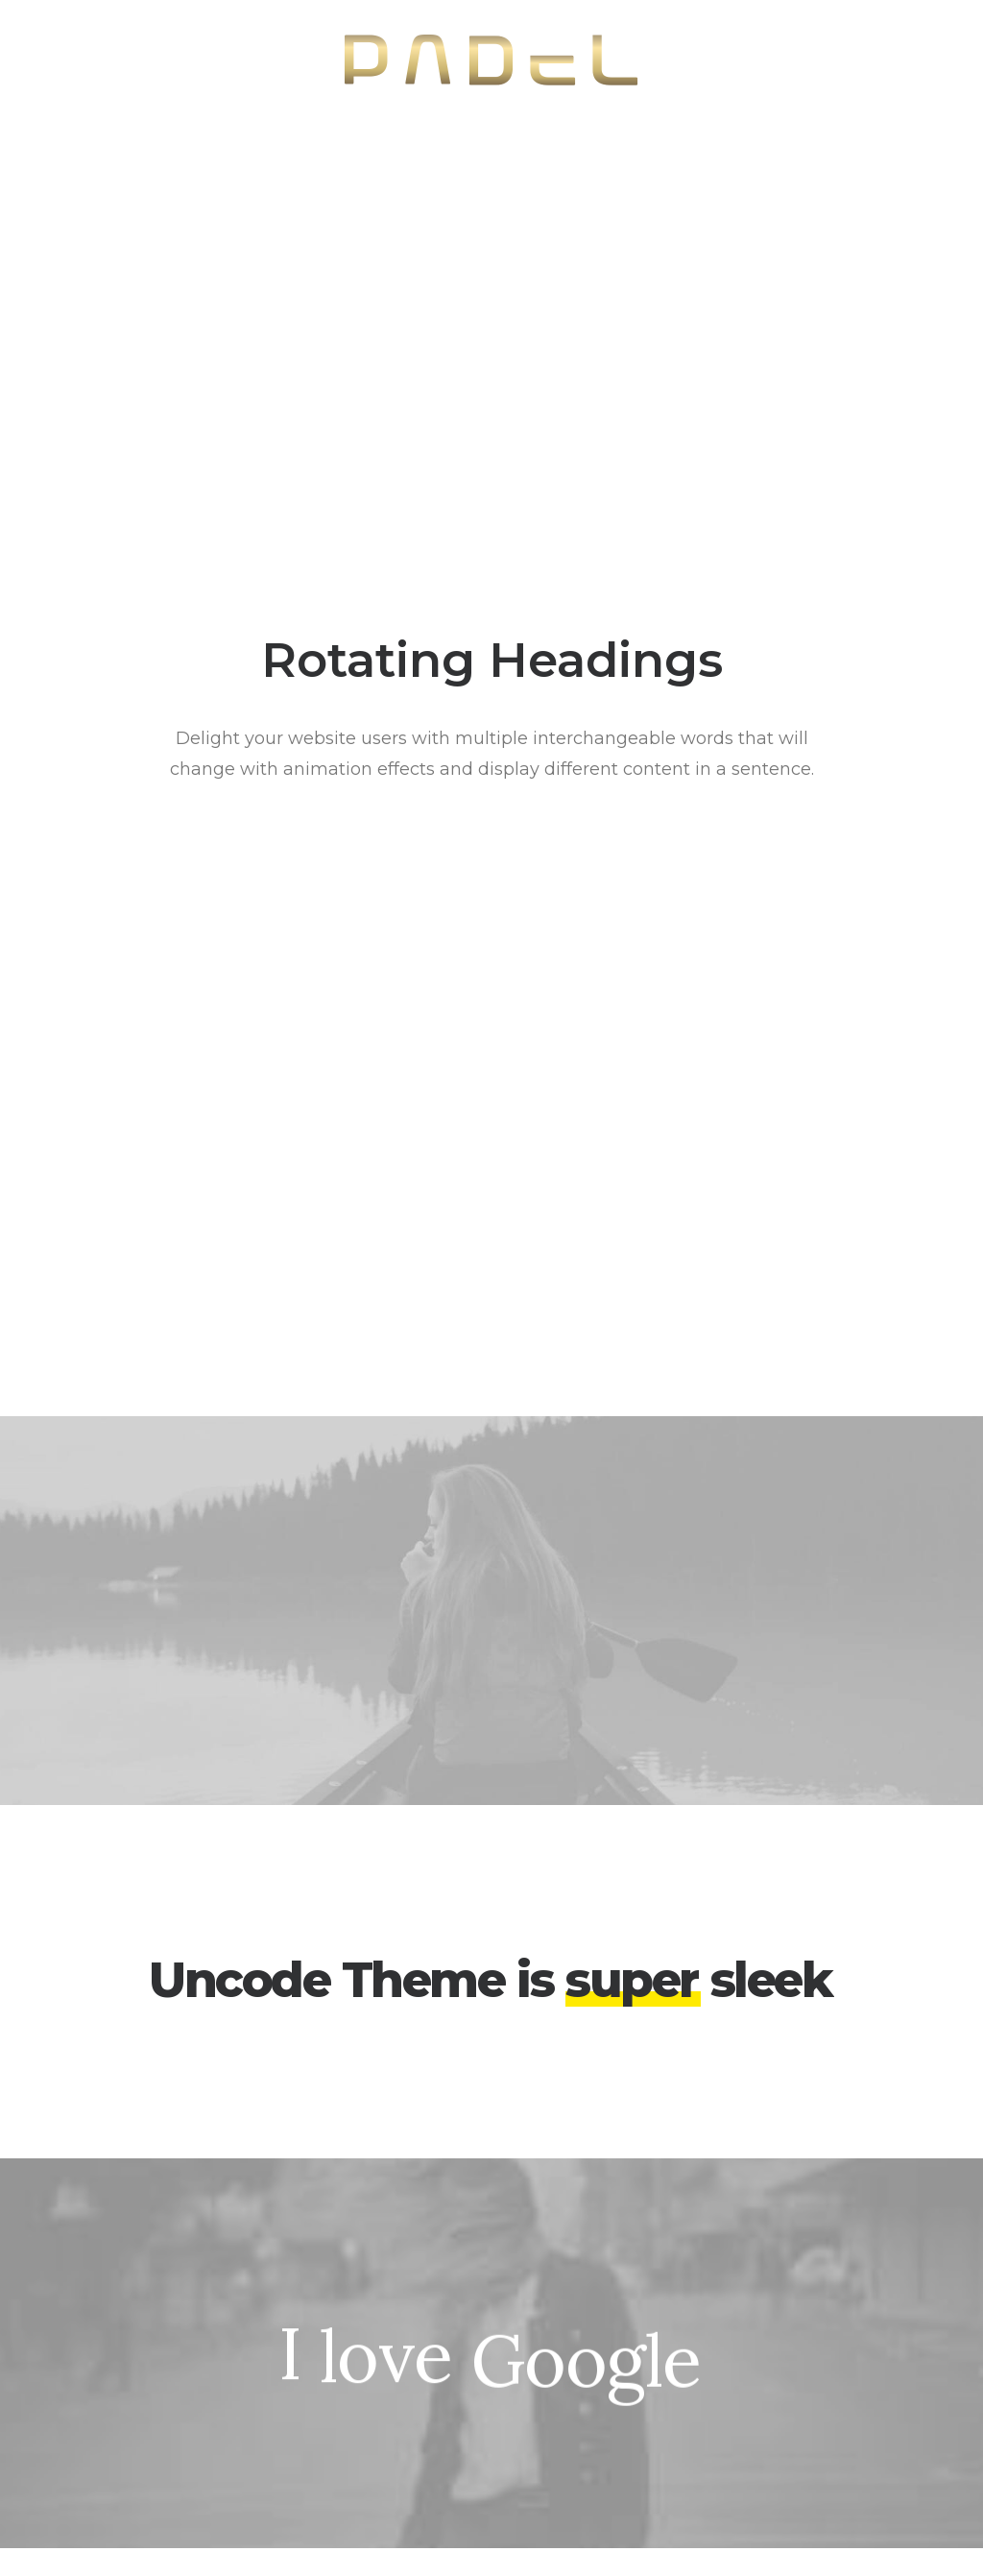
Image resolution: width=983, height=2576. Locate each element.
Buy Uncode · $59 (852, 2053)
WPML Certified (328, 2481)
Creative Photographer (115, 2280)
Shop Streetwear (93, 2356)
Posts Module (320, 2356)
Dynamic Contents (338, 2406)
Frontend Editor (328, 2280)
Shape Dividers (324, 2456)
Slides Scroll (312, 2431)
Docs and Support (604, 2280)
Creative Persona (93, 2331)
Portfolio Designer (97, 2306)
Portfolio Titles (82, 2380)
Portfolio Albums (92, 2431)
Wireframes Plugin (337, 2331)
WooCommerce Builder (357, 2306)
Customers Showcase (854, 2402)
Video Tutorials (588, 2377)
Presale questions (601, 2474)
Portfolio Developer (103, 2406)
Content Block (323, 2380)
